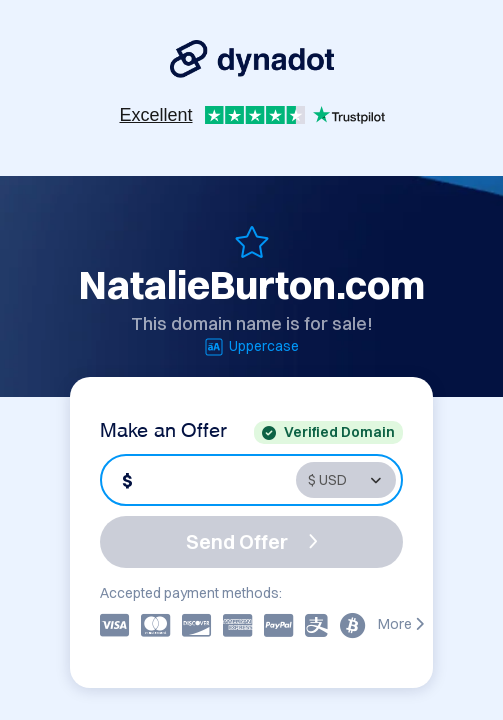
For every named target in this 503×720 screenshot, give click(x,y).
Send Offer (252, 541)
